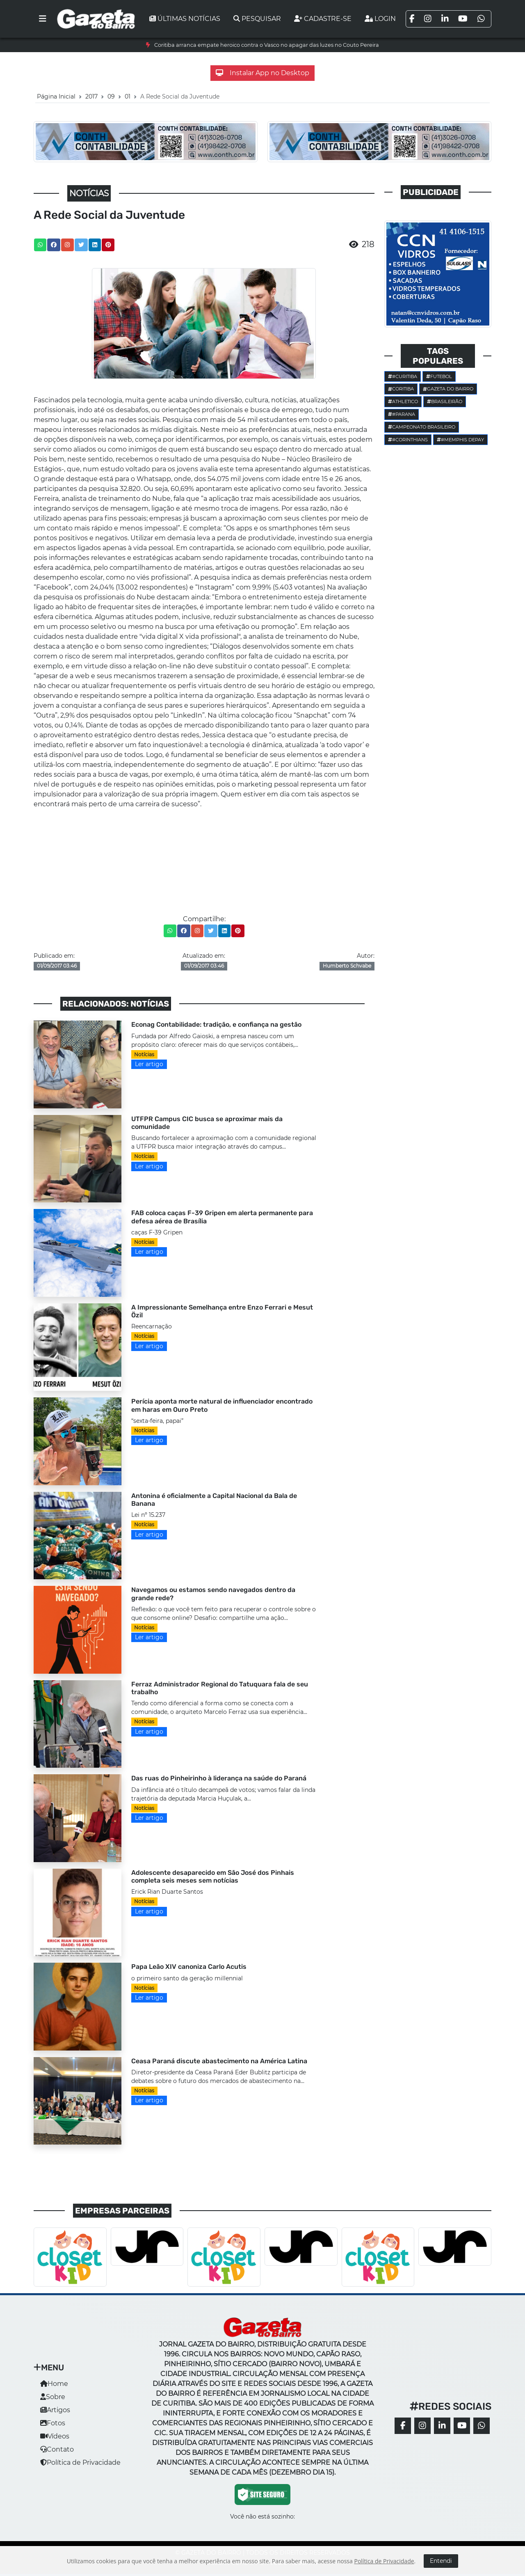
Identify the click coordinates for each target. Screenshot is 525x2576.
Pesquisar (257, 19)
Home (54, 2384)
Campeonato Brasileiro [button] (421, 427)
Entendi (441, 2561)
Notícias (144, 1054)
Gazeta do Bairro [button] (448, 389)
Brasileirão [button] (444, 401)
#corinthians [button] (408, 440)
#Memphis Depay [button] (460, 440)
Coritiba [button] (401, 389)
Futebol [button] (439, 376)
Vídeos (54, 2436)
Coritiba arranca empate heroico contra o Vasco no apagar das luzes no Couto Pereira (266, 45)
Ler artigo (149, 1064)
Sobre (52, 2397)
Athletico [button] (403, 401)
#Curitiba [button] (402, 376)
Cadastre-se (323, 19)
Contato (57, 2449)
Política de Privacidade (80, 2462)
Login (380, 19)
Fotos (52, 2423)
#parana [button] (401, 414)
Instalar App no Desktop (262, 73)
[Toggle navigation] (43, 19)
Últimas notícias (184, 19)
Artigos (55, 2410)
